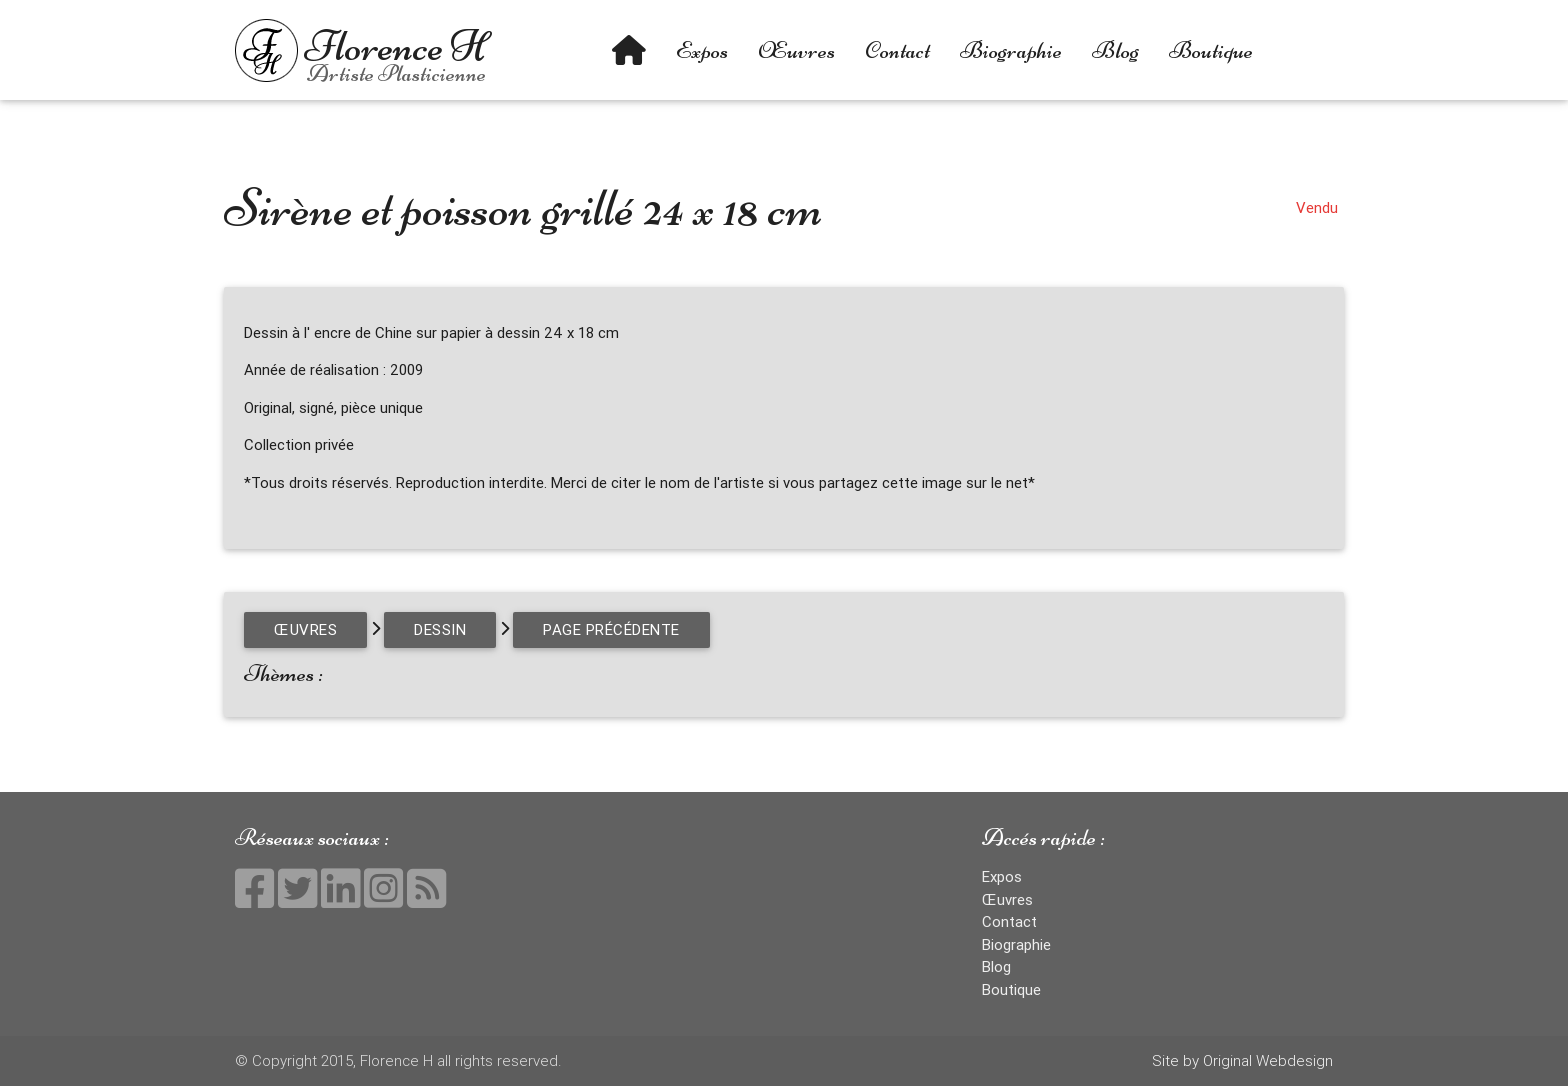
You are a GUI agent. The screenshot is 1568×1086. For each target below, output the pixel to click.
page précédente (611, 629)
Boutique (1211, 50)
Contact (897, 50)
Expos (702, 50)
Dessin (440, 629)
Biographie (1011, 50)
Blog (1115, 50)
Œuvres (796, 50)
